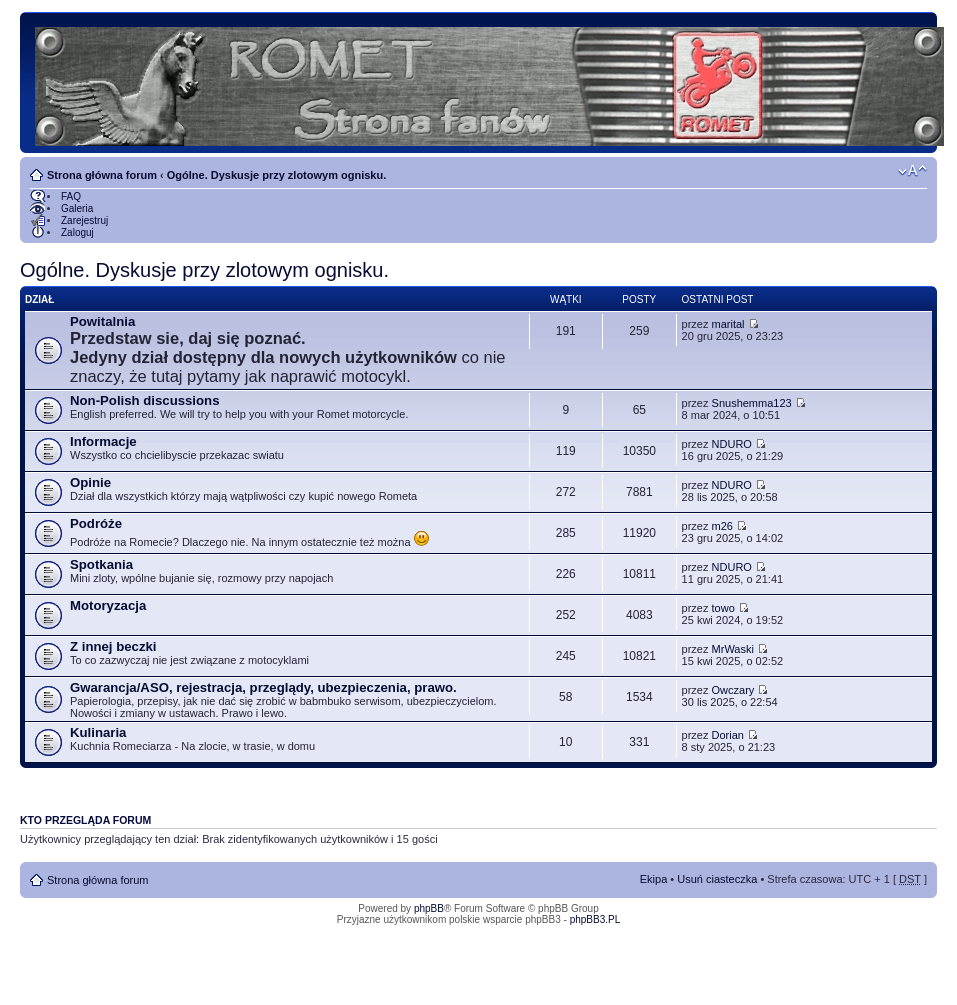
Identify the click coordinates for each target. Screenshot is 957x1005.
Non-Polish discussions (144, 400)
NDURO (732, 444)
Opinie (90, 482)
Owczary (733, 690)
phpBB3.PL (595, 919)
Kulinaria (98, 732)
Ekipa (654, 879)
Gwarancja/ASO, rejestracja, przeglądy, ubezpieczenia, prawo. (263, 687)
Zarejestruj (84, 220)
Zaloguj (77, 232)
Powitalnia (102, 321)
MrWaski (733, 649)
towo (723, 608)
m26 (722, 526)
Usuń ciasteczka (717, 879)
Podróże (96, 523)
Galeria (77, 208)
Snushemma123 (752, 403)
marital (728, 324)
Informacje (103, 441)
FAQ (71, 196)
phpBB (429, 908)
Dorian (728, 735)
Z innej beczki (113, 646)
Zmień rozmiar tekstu (912, 171)
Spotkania (101, 564)
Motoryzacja (108, 605)
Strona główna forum (102, 175)
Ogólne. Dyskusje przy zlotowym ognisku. (276, 175)
